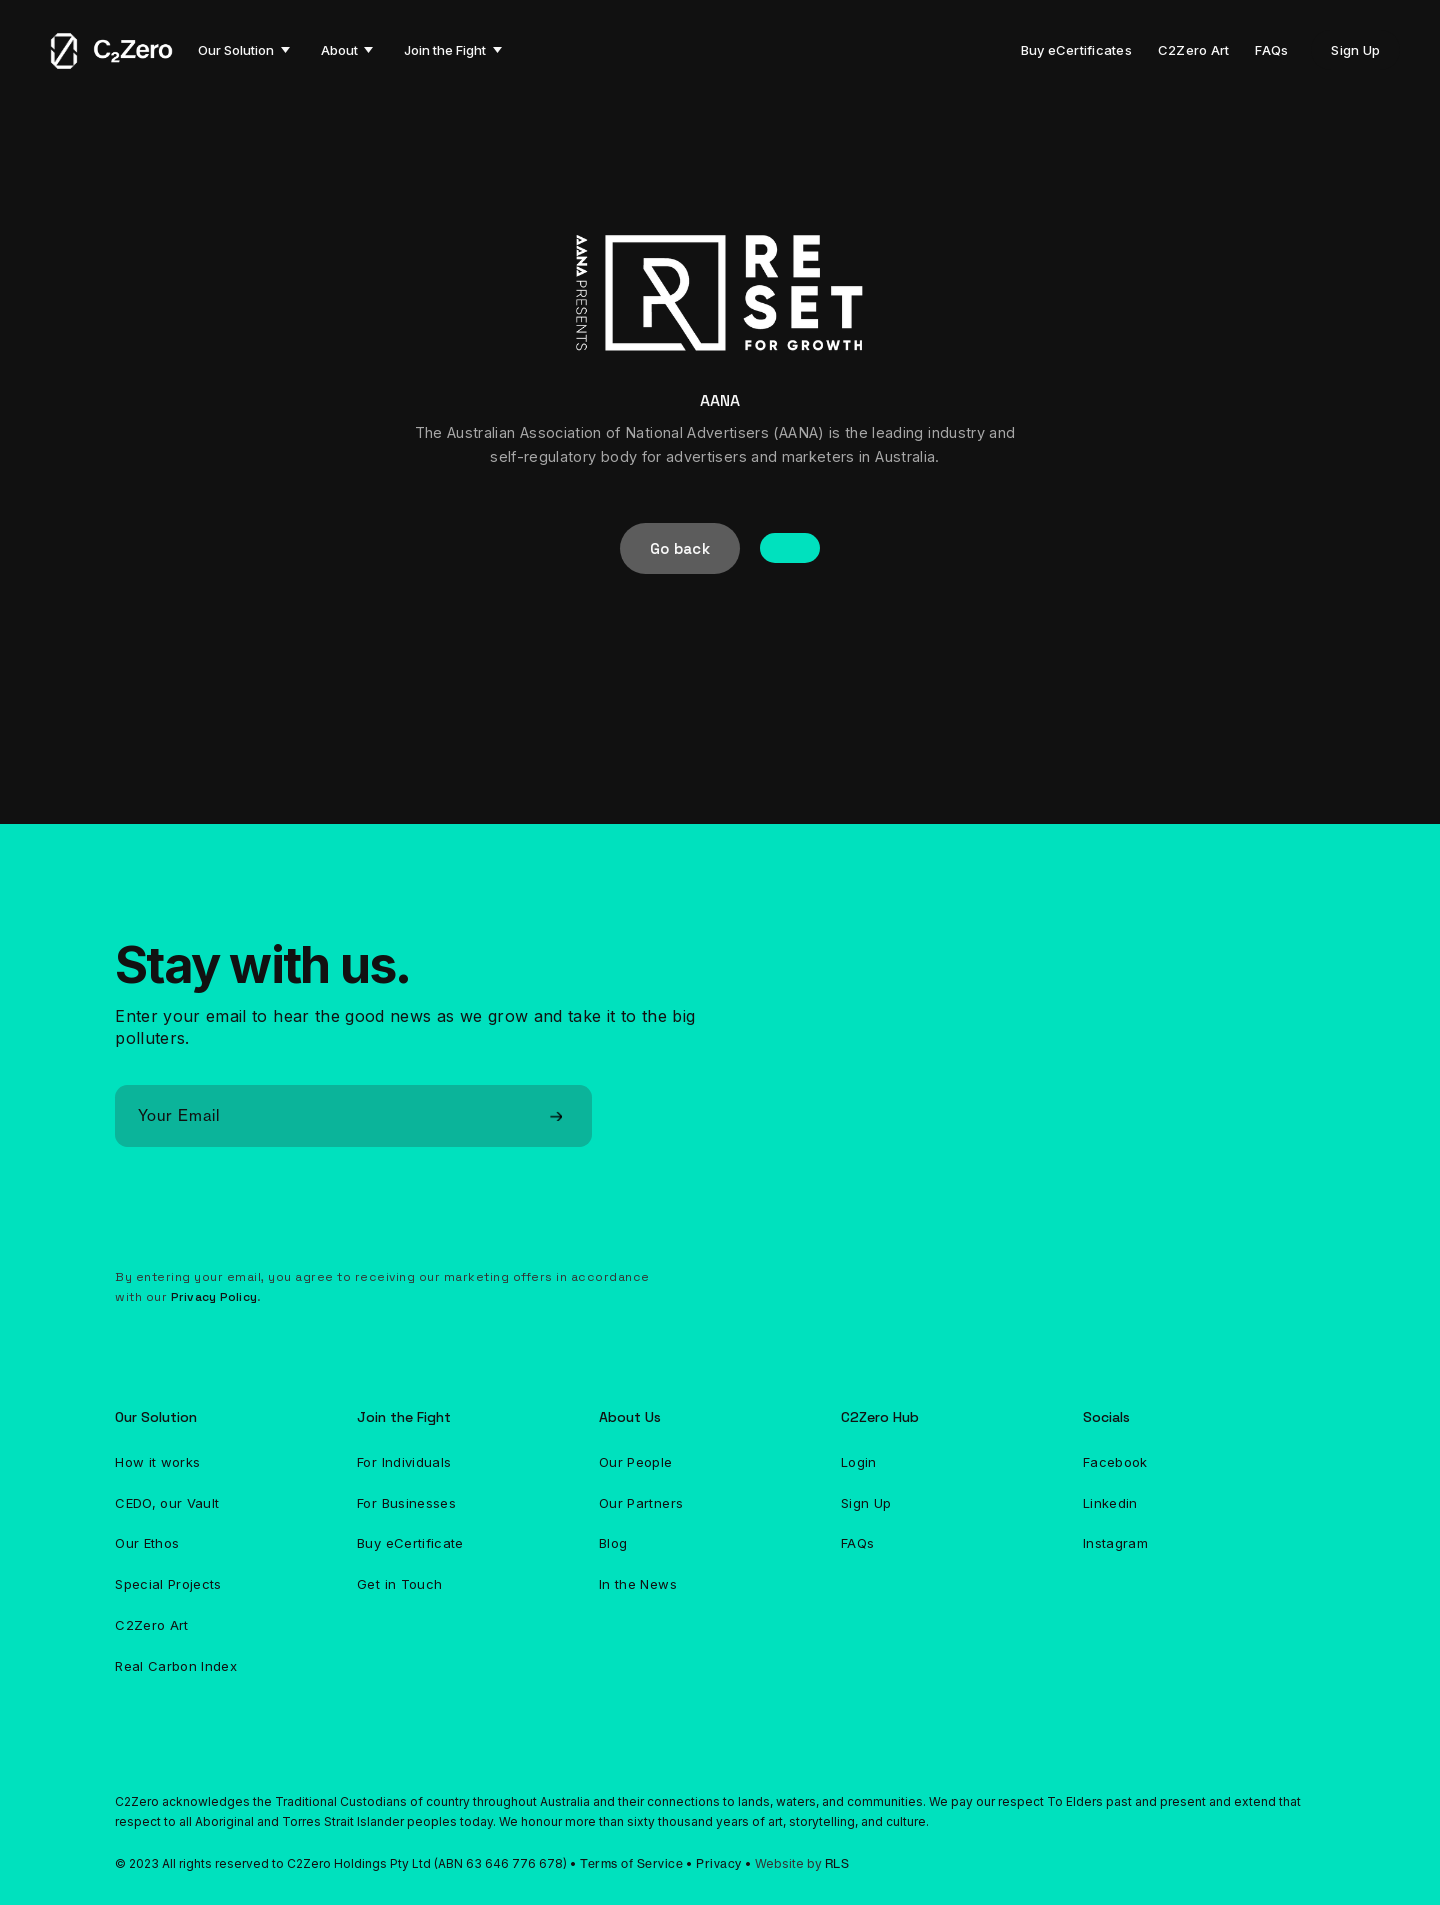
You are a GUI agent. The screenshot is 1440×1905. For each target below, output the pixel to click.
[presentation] (267, 1214)
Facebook (1115, 1462)
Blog (613, 1543)
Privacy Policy (214, 1297)
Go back (680, 548)
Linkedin (1110, 1503)
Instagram (1115, 1543)
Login (859, 1462)
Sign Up (1355, 50)
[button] (244, 50)
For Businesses (406, 1503)
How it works (157, 1462)
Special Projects (168, 1584)
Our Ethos (147, 1543)
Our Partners (641, 1503)
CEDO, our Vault (167, 1503)
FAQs (1271, 50)
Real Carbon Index (176, 1666)
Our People (636, 1462)
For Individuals (404, 1462)
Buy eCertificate (410, 1543)
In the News (638, 1584)
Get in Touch (399, 1584)
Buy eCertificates (1076, 50)
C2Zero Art (1194, 50)
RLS (837, 1863)
